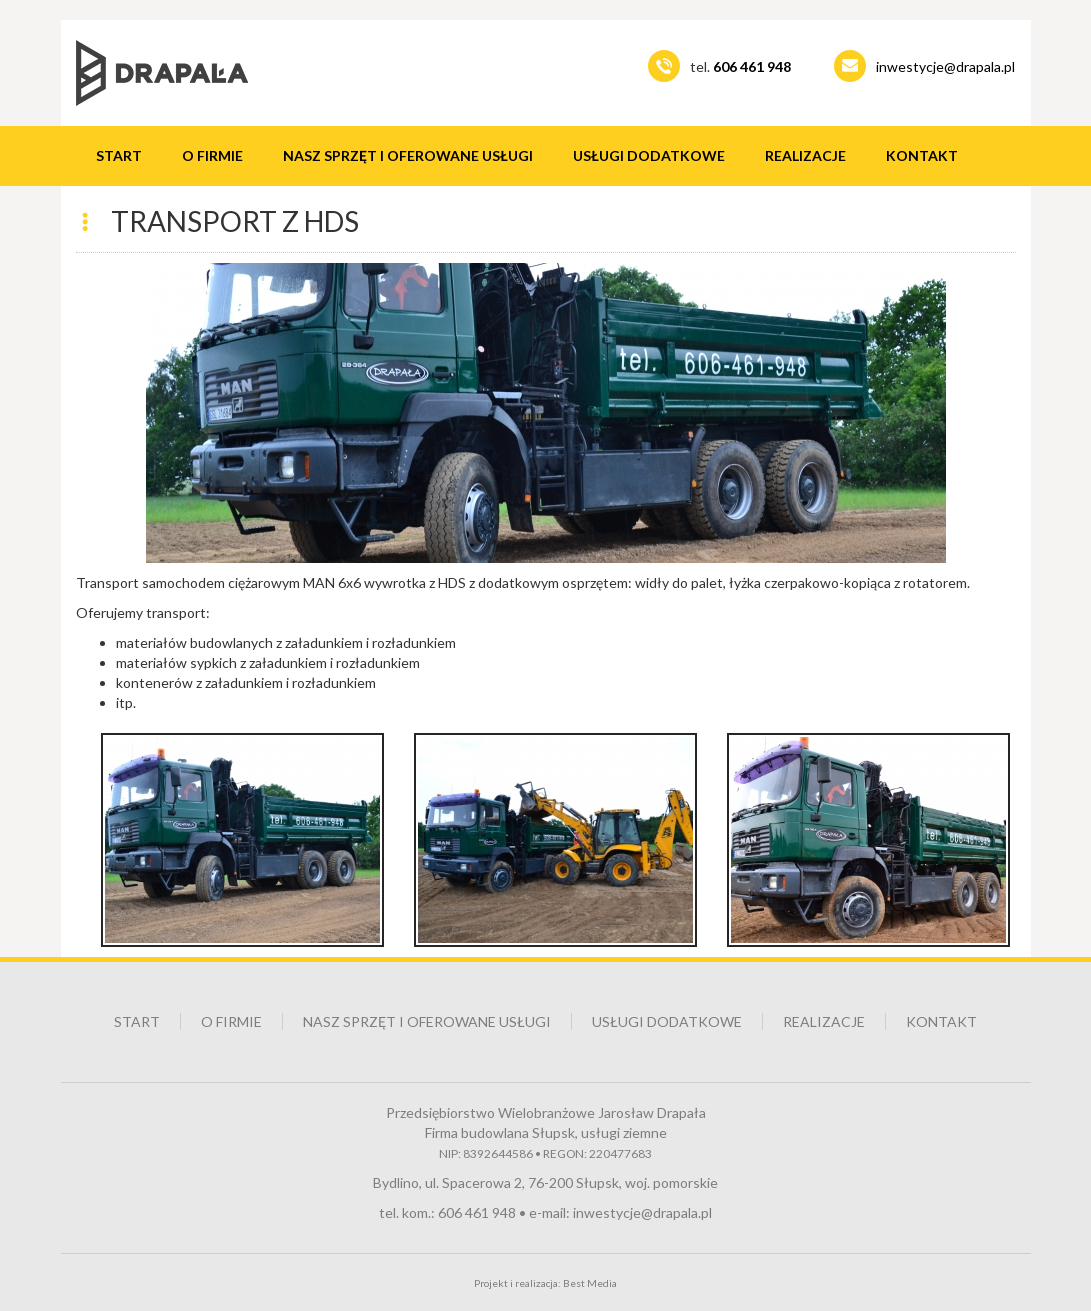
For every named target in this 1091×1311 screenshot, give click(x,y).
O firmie (212, 155)
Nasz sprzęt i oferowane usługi (408, 155)
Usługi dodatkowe (649, 155)
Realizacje (805, 155)
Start (119, 155)
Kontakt (922, 155)
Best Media (590, 1283)
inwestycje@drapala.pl (945, 66)
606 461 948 (477, 1212)
